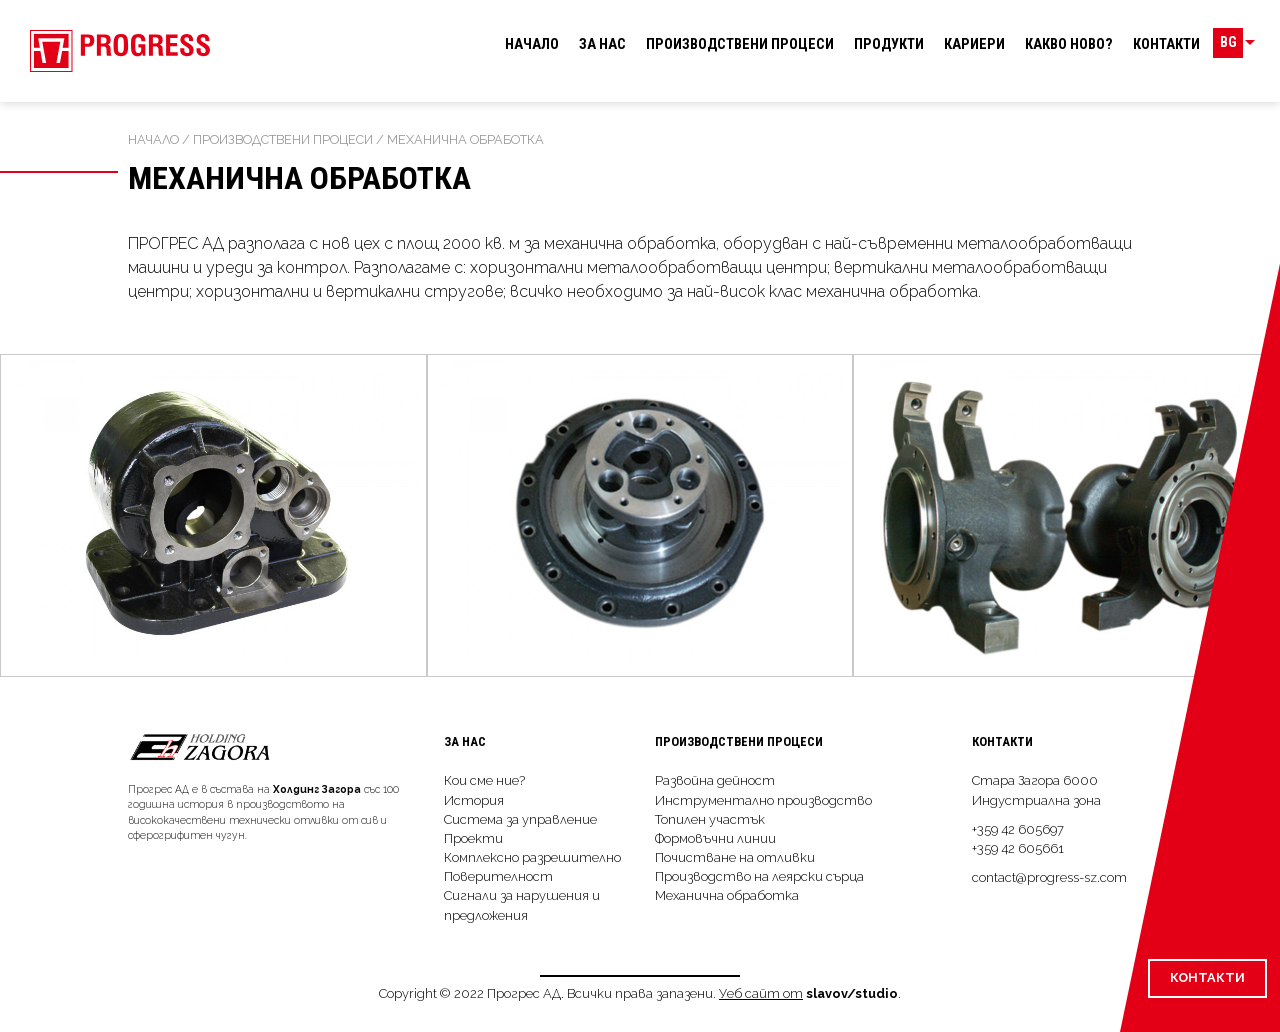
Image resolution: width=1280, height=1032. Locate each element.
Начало (532, 44)
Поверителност (498, 876)
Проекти (473, 838)
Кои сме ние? (484, 780)
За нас (602, 44)
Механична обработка (727, 895)
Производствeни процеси (740, 44)
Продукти (889, 44)
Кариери (974, 44)
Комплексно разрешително (532, 857)
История (474, 800)
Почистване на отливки (735, 857)
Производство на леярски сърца (759, 876)
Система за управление (520, 819)
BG (1235, 44)
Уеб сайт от (761, 993)
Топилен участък (710, 819)
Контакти (1166, 44)
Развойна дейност (715, 780)
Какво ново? (1069, 44)
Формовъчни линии (715, 838)
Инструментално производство (763, 800)
